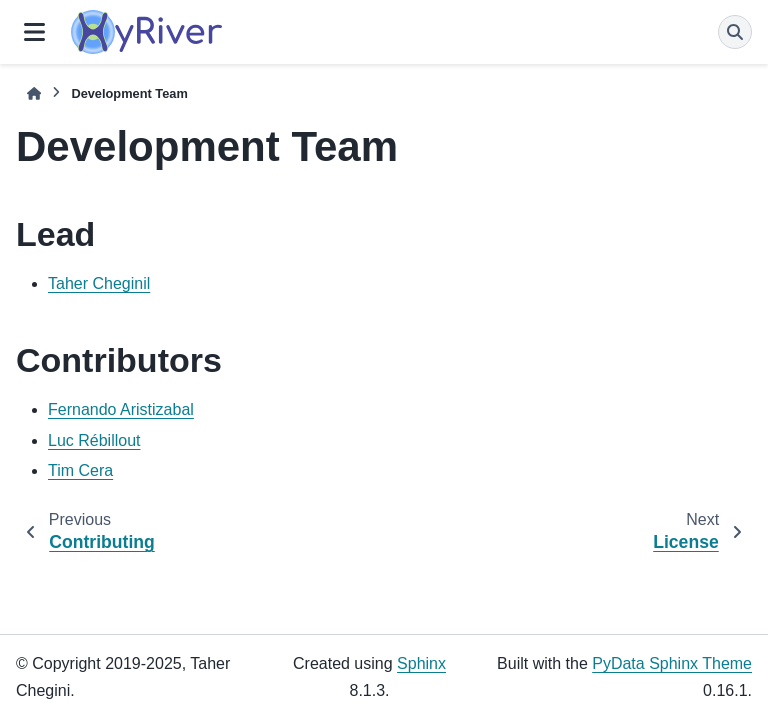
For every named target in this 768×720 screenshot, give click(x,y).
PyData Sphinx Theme (672, 663)
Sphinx (421, 663)
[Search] (735, 32)
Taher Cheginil (99, 283)
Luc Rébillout (94, 440)
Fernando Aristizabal (121, 409)
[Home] (34, 93)
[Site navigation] (34, 32)
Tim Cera (80, 470)
